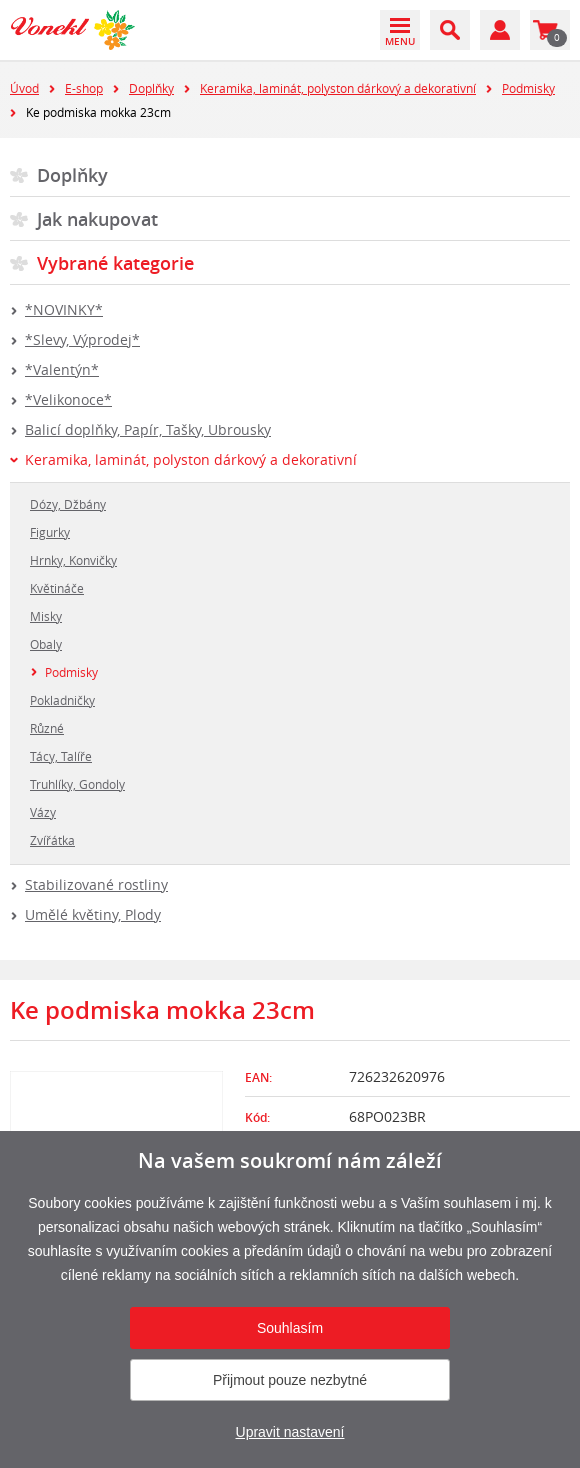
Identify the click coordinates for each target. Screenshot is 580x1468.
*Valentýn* (62, 369)
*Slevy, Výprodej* (82, 339)
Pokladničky (62, 700)
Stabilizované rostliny (96, 884)
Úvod (24, 88)
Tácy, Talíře (61, 756)
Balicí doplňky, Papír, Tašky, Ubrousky (148, 429)
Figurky (50, 532)
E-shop (84, 88)
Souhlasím (290, 1328)
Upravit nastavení (290, 1432)
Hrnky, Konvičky (73, 560)
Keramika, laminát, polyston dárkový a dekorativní (338, 88)
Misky (46, 616)
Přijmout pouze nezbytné (290, 1380)
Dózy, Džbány (68, 504)
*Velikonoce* (68, 399)
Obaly (46, 644)
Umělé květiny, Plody (93, 914)
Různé (47, 728)
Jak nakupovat (97, 219)
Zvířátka (52, 840)
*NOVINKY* (64, 309)
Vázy (43, 812)
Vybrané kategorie (115, 263)
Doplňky (151, 88)
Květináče (57, 588)
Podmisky (528, 88)
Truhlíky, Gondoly (77, 784)
